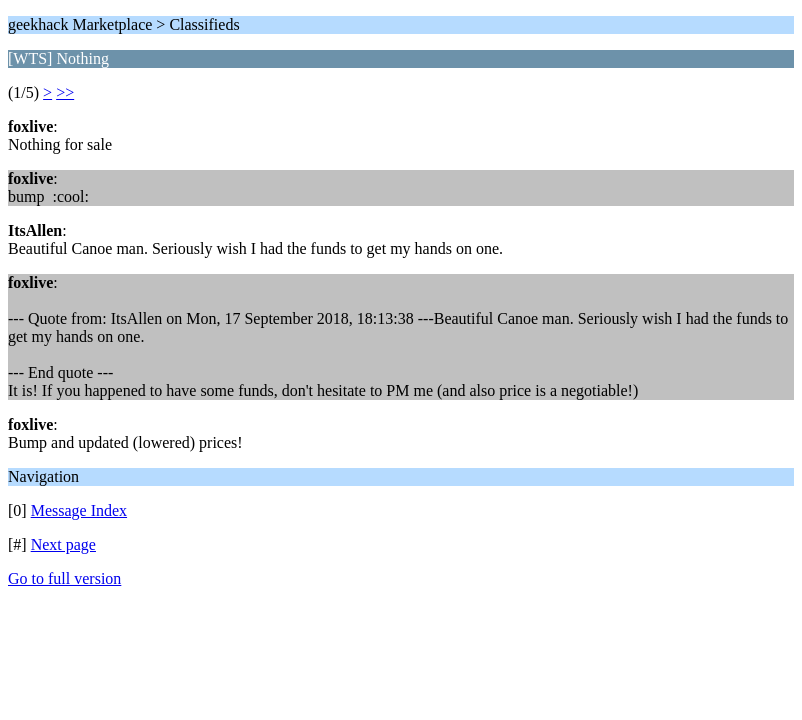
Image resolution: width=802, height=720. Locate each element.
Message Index (79, 510)
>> (65, 92)
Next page (63, 544)
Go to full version (64, 578)
